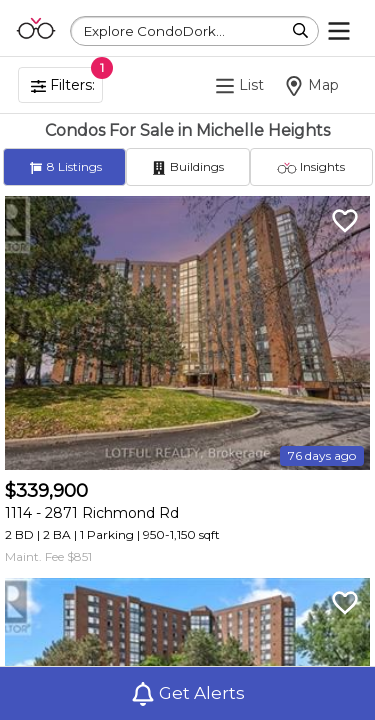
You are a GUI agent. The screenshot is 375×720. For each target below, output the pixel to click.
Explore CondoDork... (154, 31)
